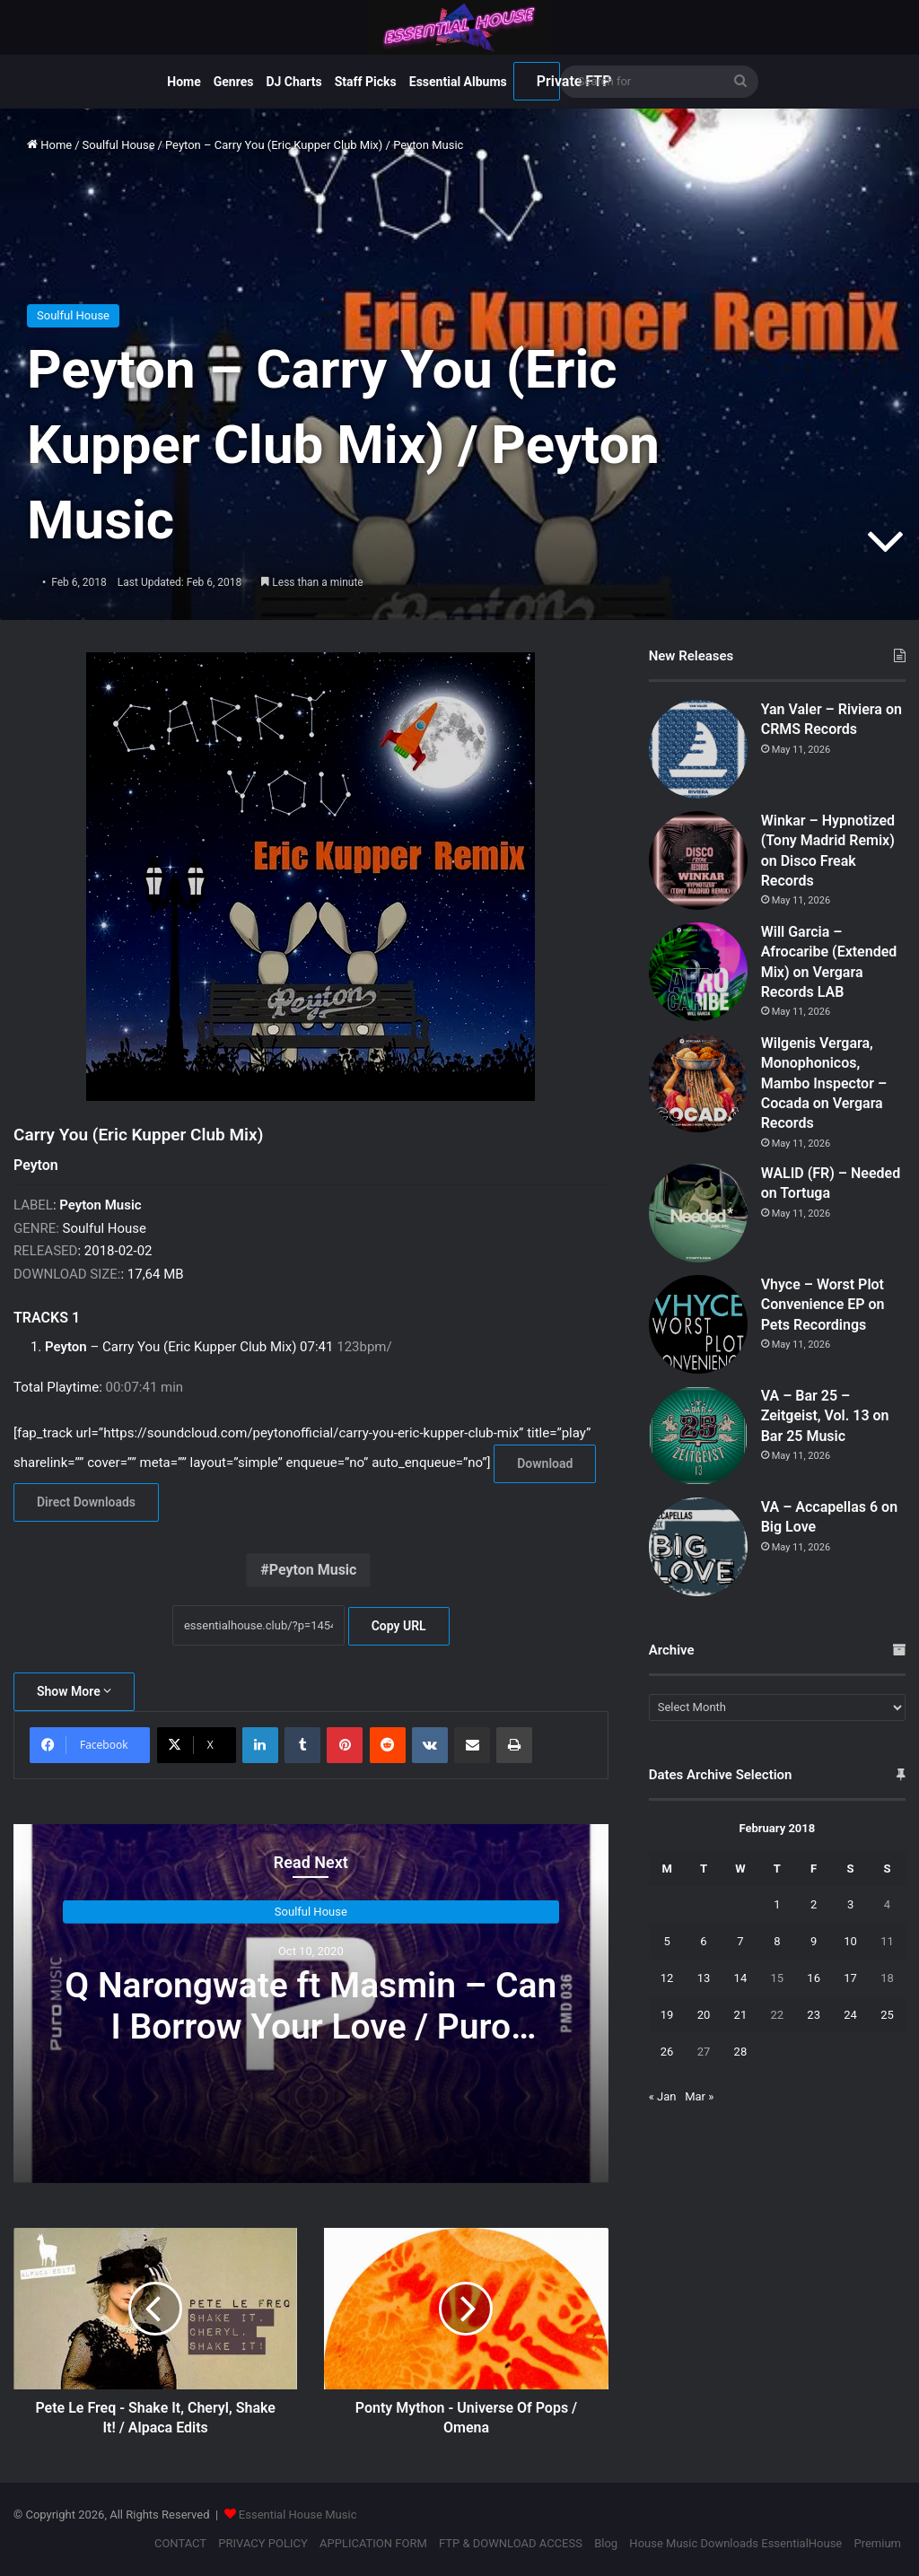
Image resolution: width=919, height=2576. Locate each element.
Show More (74, 1691)
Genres (234, 81)
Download (545, 1463)
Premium (877, 2543)
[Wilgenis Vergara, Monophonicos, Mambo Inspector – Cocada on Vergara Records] (698, 1083)
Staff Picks (366, 81)
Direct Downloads (86, 1502)
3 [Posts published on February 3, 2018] (850, 1904)
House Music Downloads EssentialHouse (735, 2543)
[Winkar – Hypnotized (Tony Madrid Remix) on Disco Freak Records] (698, 860)
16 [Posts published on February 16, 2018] (813, 1978)
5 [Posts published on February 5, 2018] (666, 1941)
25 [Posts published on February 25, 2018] (887, 2015)
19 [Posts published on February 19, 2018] (667, 2015)
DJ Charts (293, 81)
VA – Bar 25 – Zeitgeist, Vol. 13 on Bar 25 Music (825, 1416)
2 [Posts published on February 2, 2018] (813, 1904)
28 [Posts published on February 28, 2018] (741, 2051)
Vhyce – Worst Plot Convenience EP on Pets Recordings (823, 1304)
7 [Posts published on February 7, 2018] (740, 1941)
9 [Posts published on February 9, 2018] (813, 1941)
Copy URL (399, 1626)
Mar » (699, 2096)
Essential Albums (458, 81)
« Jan (663, 2096)
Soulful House (119, 145)
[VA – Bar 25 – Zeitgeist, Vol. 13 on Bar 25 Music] (698, 1435)
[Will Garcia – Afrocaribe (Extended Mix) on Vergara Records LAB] (698, 971)
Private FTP (548, 81)
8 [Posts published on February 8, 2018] (777, 1941)
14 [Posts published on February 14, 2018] (741, 1978)
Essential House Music (298, 2514)
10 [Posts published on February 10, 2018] (850, 1941)
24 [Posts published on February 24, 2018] (850, 2015)
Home (183, 81)
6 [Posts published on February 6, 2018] (703, 1941)
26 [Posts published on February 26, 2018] (667, 2051)
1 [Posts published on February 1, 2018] (777, 1904)
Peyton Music (313, 1569)
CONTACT (180, 2543)
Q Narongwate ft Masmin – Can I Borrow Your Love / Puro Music (310, 2027)
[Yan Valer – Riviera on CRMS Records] (698, 749)
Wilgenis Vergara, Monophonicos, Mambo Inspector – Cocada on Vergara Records (824, 1083)
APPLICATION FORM (373, 2543)
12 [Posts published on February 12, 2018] (667, 1978)
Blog (605, 2543)
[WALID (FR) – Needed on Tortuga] (698, 1213)
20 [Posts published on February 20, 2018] (704, 2015)
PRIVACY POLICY (262, 2543)
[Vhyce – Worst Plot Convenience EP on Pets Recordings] (698, 1324)
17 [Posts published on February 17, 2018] (850, 1978)
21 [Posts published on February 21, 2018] (741, 2015)
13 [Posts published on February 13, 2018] (704, 1978)
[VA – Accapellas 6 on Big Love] (698, 1547)
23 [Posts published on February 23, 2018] (813, 2015)
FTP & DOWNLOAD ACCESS (510, 2543)
